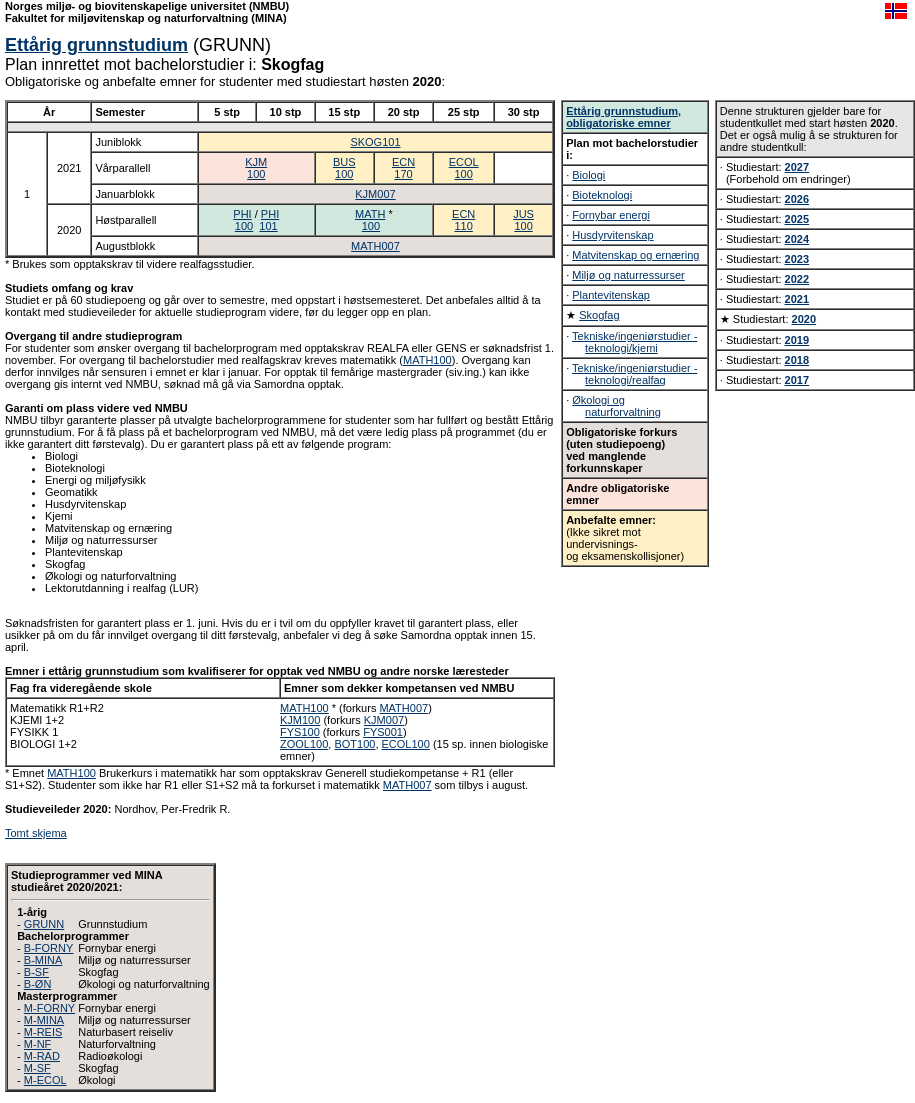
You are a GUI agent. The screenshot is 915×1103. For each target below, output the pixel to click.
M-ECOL (45, 1080)
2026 (797, 199)
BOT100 (354, 744)
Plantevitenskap (611, 295)
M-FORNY (49, 1008)
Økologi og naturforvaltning (616, 406)
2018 (797, 360)
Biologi (588, 175)
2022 (797, 279)
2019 (797, 340)
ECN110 (463, 220)
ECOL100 (464, 168)
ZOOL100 (304, 744)
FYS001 (383, 732)
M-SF (37, 1068)
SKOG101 (375, 142)
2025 (797, 219)
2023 (797, 259)
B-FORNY (49, 948)
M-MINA (44, 1020)
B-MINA (43, 960)
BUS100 (344, 168)
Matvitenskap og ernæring (635, 255)
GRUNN (44, 924)
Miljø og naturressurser (628, 275)
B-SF (36, 972)
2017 (797, 380)
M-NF (38, 1044)
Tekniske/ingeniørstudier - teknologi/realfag (634, 374)
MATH (370, 214)
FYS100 (300, 732)
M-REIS (43, 1032)
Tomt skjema (36, 833)
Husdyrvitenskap (612, 235)
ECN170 (403, 168)
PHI (242, 214)
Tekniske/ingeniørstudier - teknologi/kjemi (634, 342)
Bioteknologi (602, 195)
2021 (797, 299)
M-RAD (42, 1056)
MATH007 (375, 246)
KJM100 (256, 168)
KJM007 (375, 194)
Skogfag (599, 315)
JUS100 (523, 220)
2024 (797, 239)
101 (268, 226)
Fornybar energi (611, 215)
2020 (804, 319)
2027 (797, 167)
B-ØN (38, 984)
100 (244, 226)
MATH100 (427, 360)
